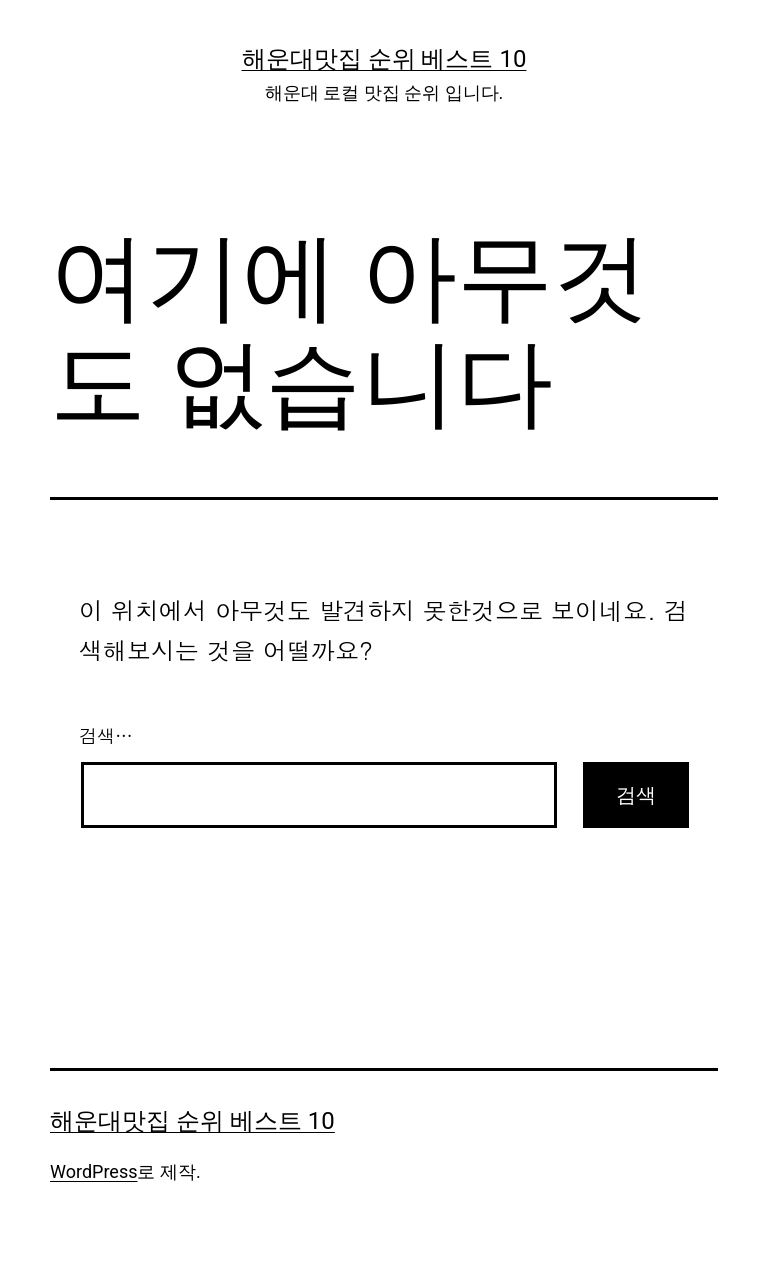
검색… (106, 735)
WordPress (93, 1171)
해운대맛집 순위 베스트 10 (384, 59)
